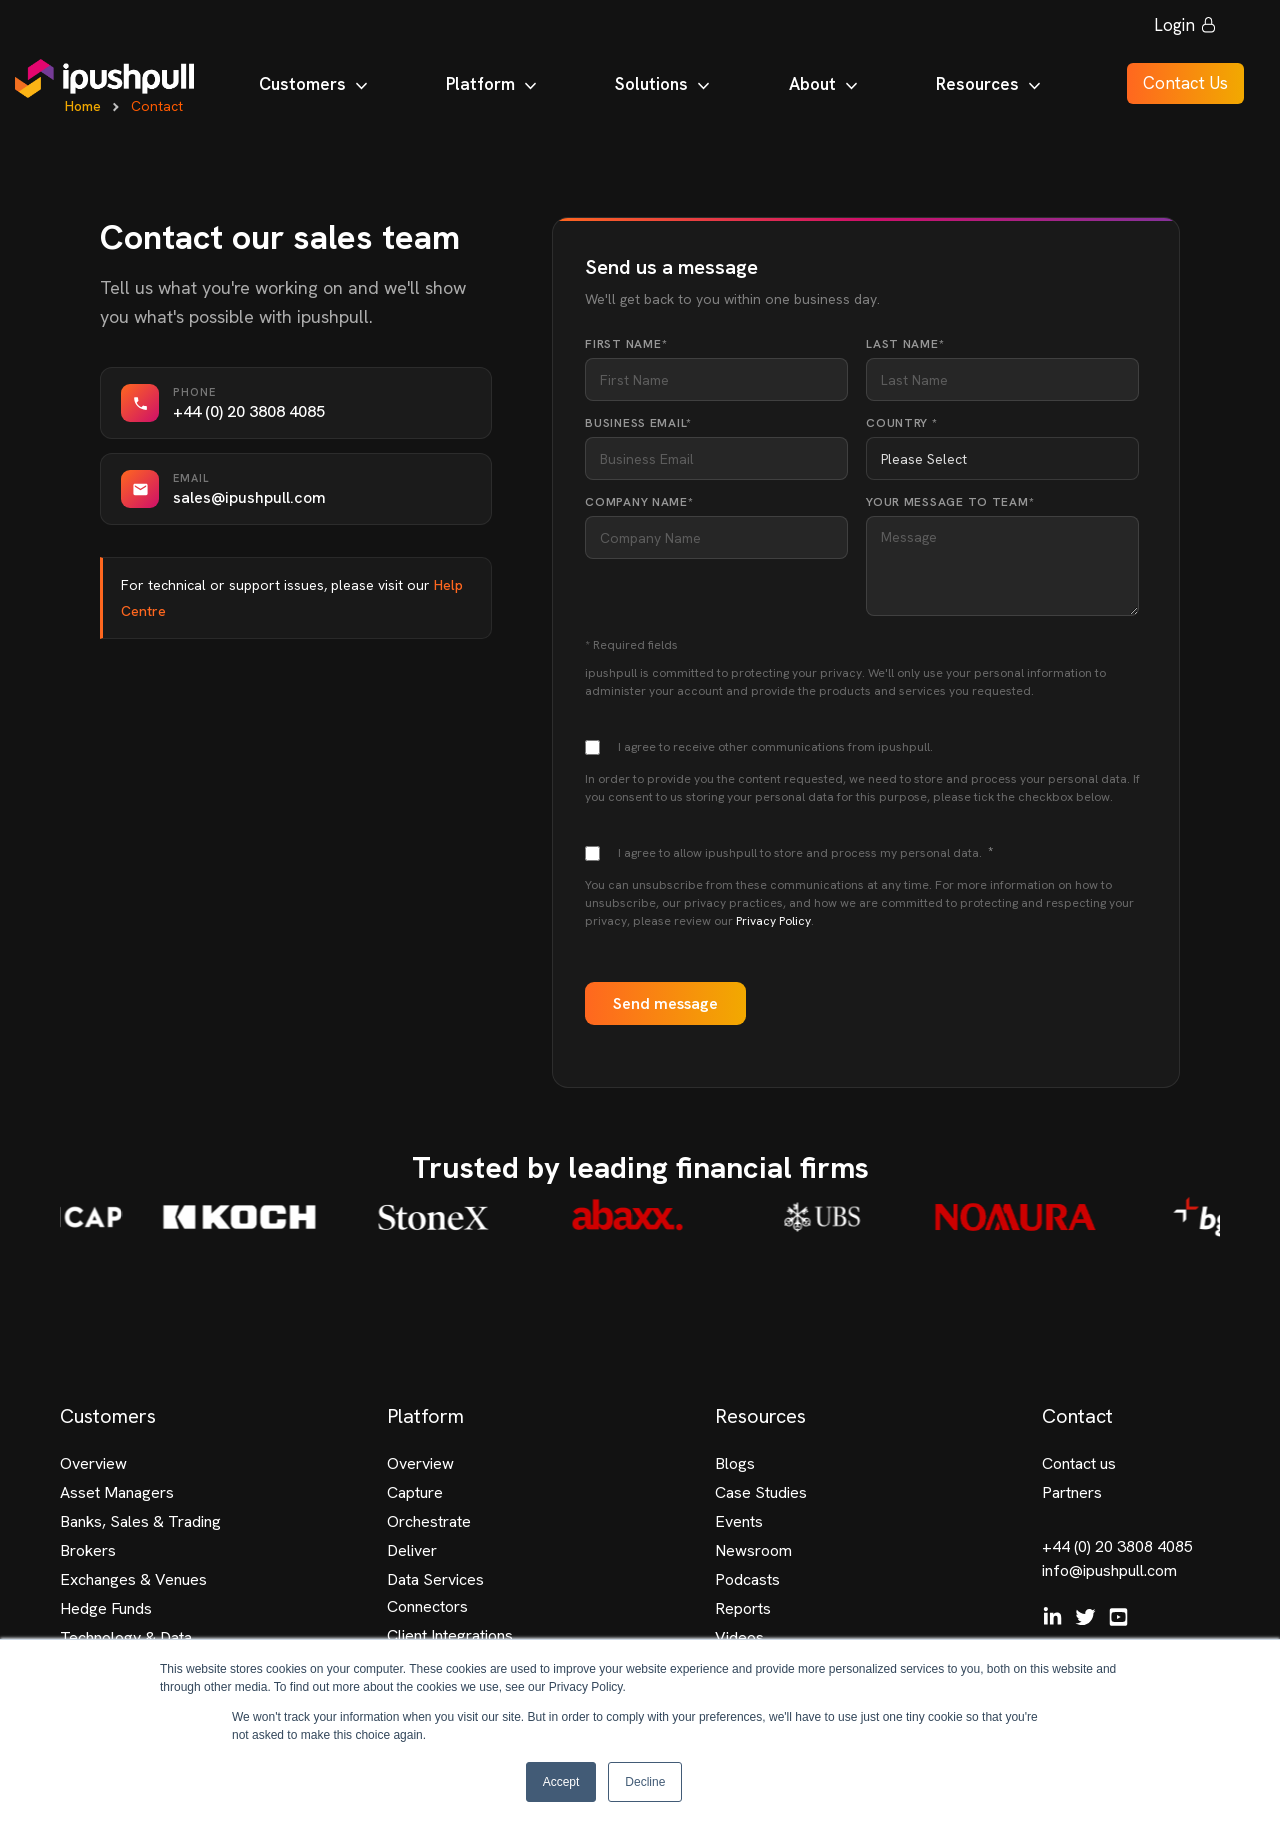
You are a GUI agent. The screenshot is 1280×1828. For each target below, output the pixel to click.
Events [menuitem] (739, 1521)
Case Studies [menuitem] (761, 1492)
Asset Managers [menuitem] (117, 1492)
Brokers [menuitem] (88, 1550)
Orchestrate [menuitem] (429, 1521)
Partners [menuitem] (1072, 1492)
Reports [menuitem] (743, 1608)
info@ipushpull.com (1109, 1570)
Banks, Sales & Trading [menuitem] (140, 1521)
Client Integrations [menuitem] (450, 1635)
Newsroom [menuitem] (753, 1550)
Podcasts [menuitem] (747, 1579)
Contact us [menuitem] (1079, 1463)
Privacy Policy (773, 921)
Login (1173, 30)
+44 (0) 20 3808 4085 (1117, 1546)
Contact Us (1173, 88)
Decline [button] (645, 1782)
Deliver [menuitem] (412, 1550)
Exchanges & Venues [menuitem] (133, 1579)
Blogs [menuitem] (735, 1463)
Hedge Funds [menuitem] (106, 1608)
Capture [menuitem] (415, 1492)
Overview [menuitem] (93, 1463)
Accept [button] (561, 1782)
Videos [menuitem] (739, 1637)
